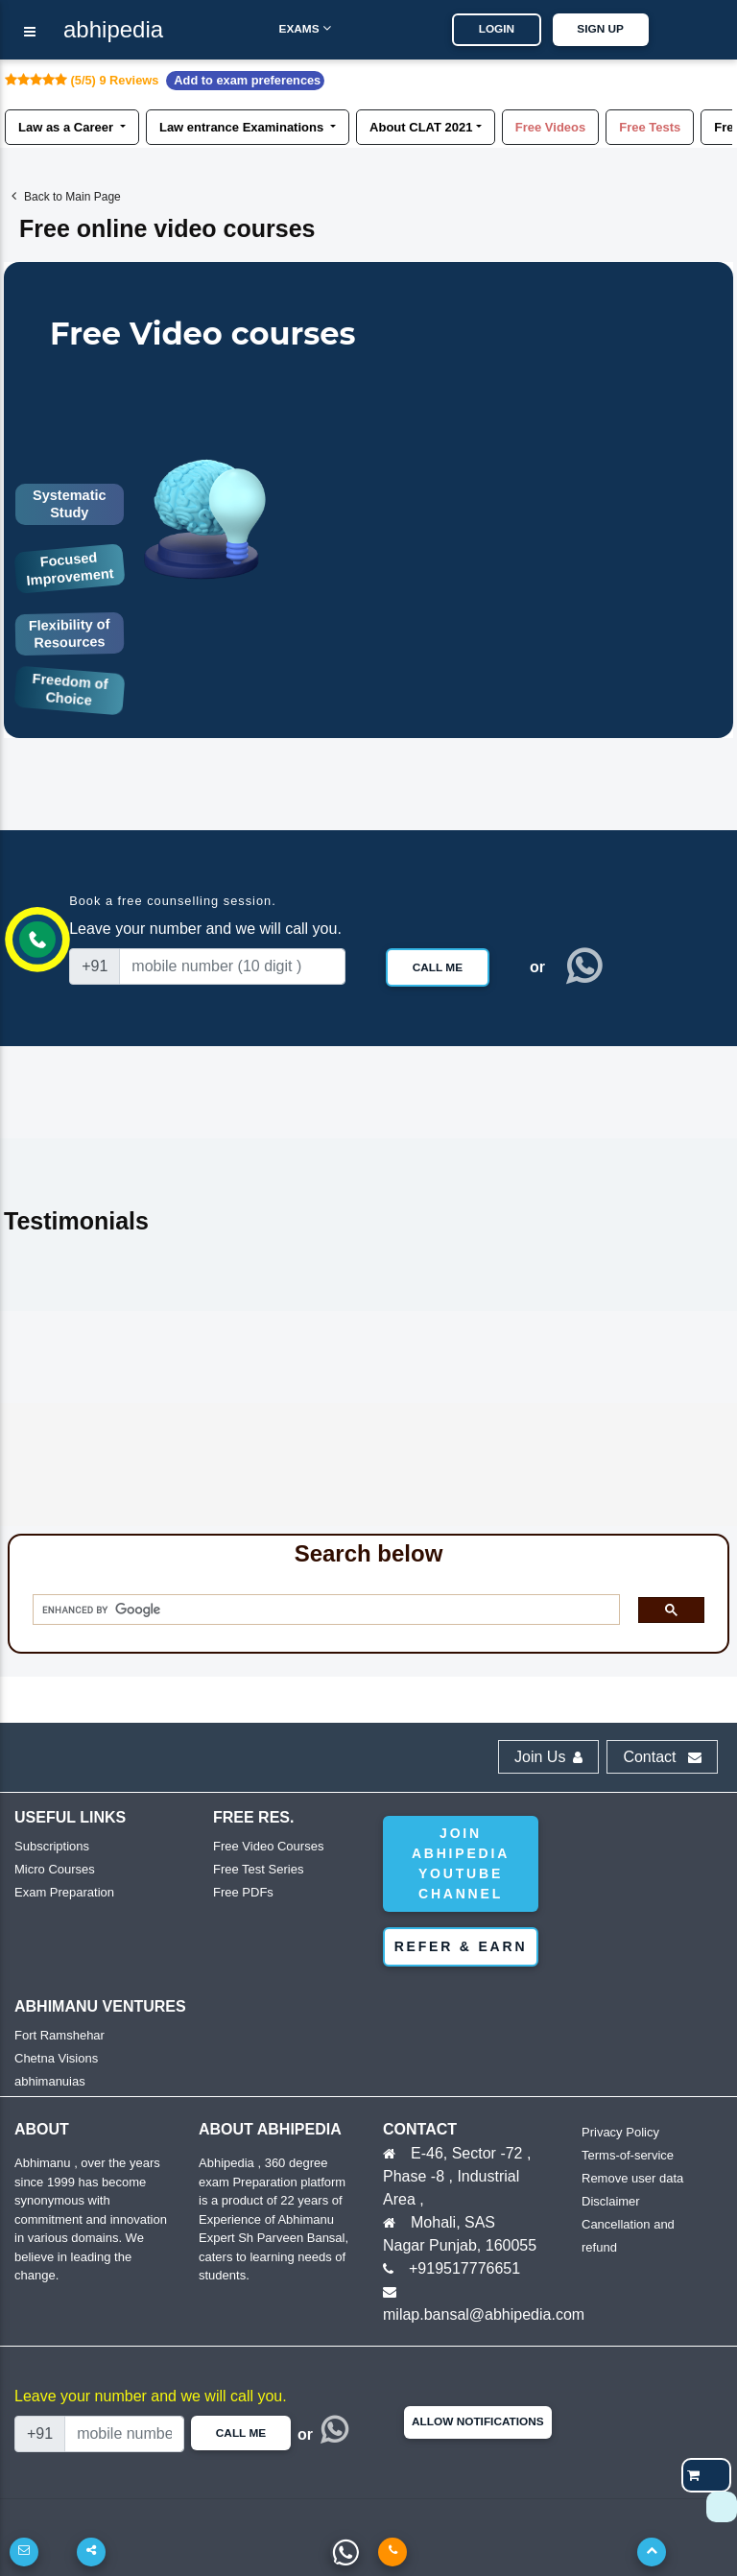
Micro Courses (54, 1869)
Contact (662, 1757)
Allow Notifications (478, 2421)
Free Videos (550, 125)
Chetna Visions (56, 2058)
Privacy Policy (620, 2132)
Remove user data (632, 2178)
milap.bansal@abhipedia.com (483, 2314)
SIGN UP (611, 29)
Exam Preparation (64, 1892)
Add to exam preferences (247, 80)
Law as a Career (67, 125)
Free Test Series (258, 1869)
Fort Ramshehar (59, 2035)
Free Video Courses (268, 1846)
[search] (319, 1610)
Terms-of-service (628, 2155)
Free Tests (649, 125)
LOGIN (508, 29)
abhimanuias (49, 2081)
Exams (293, 28)
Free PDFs (243, 1892)
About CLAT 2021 (420, 125)
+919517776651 (464, 2268)
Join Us (548, 1757)
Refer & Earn (461, 1946)
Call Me (438, 967)
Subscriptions (51, 1846)
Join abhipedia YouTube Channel (461, 1863)
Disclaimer (611, 2201)
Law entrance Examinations (243, 125)
